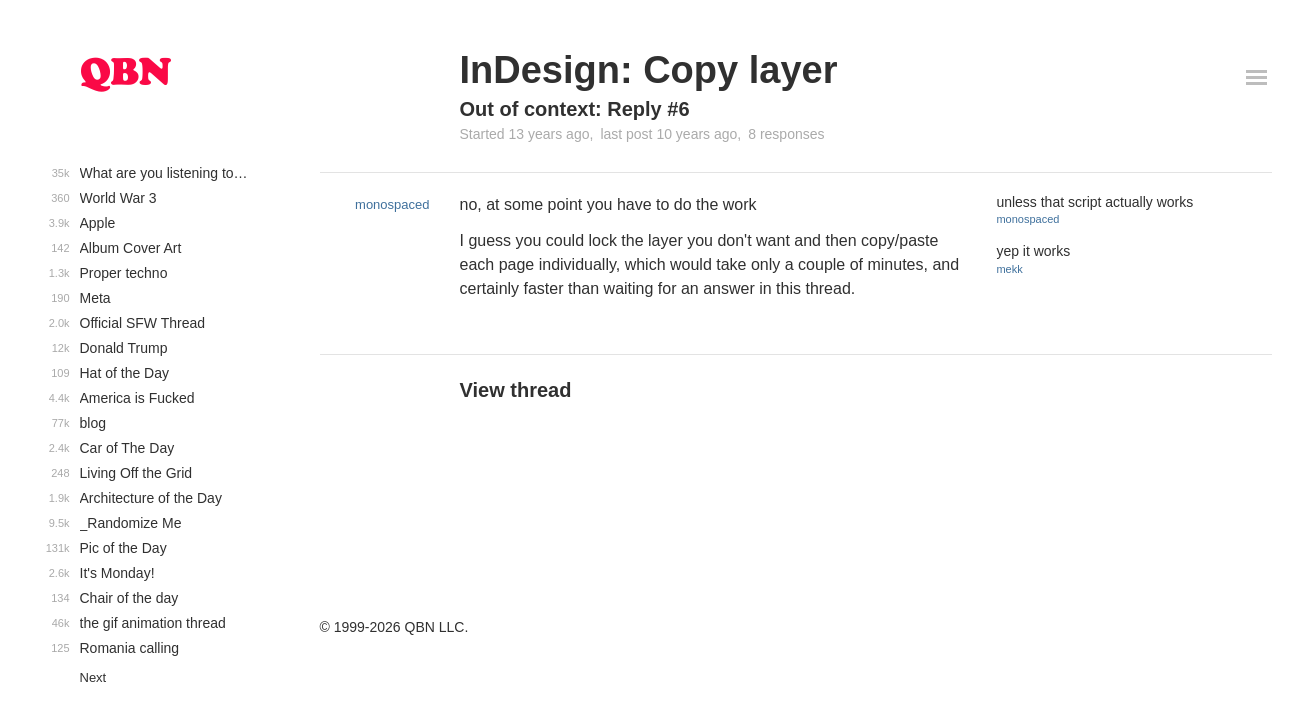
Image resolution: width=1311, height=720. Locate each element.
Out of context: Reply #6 (575, 109)
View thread (516, 390)
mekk (1009, 269)
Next (93, 677)
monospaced (392, 204)
